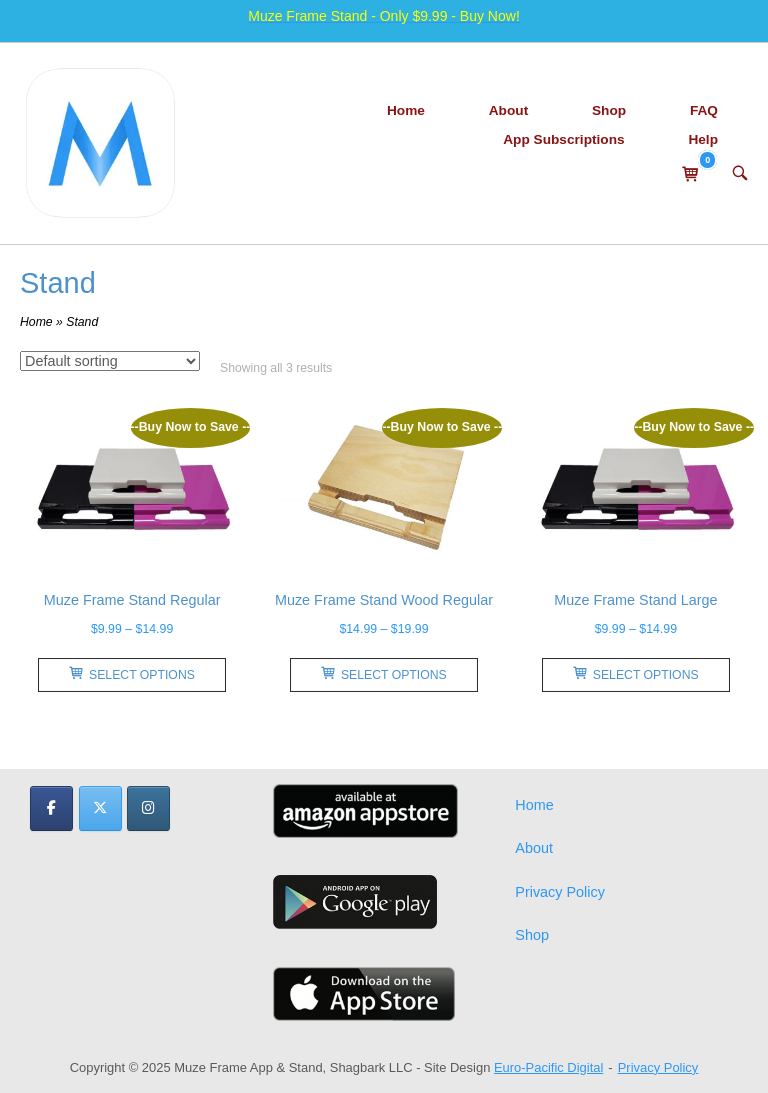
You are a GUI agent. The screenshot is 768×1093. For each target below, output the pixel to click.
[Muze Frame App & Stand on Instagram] (148, 808)
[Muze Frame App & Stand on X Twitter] (100, 808)
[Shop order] (110, 361)
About (508, 110)
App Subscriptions (563, 139)
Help (703, 139)
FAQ (704, 110)
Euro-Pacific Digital (548, 1067)
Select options (132, 674)
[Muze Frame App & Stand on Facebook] (51, 808)
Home (406, 110)
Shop (609, 110)
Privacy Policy (560, 892)
